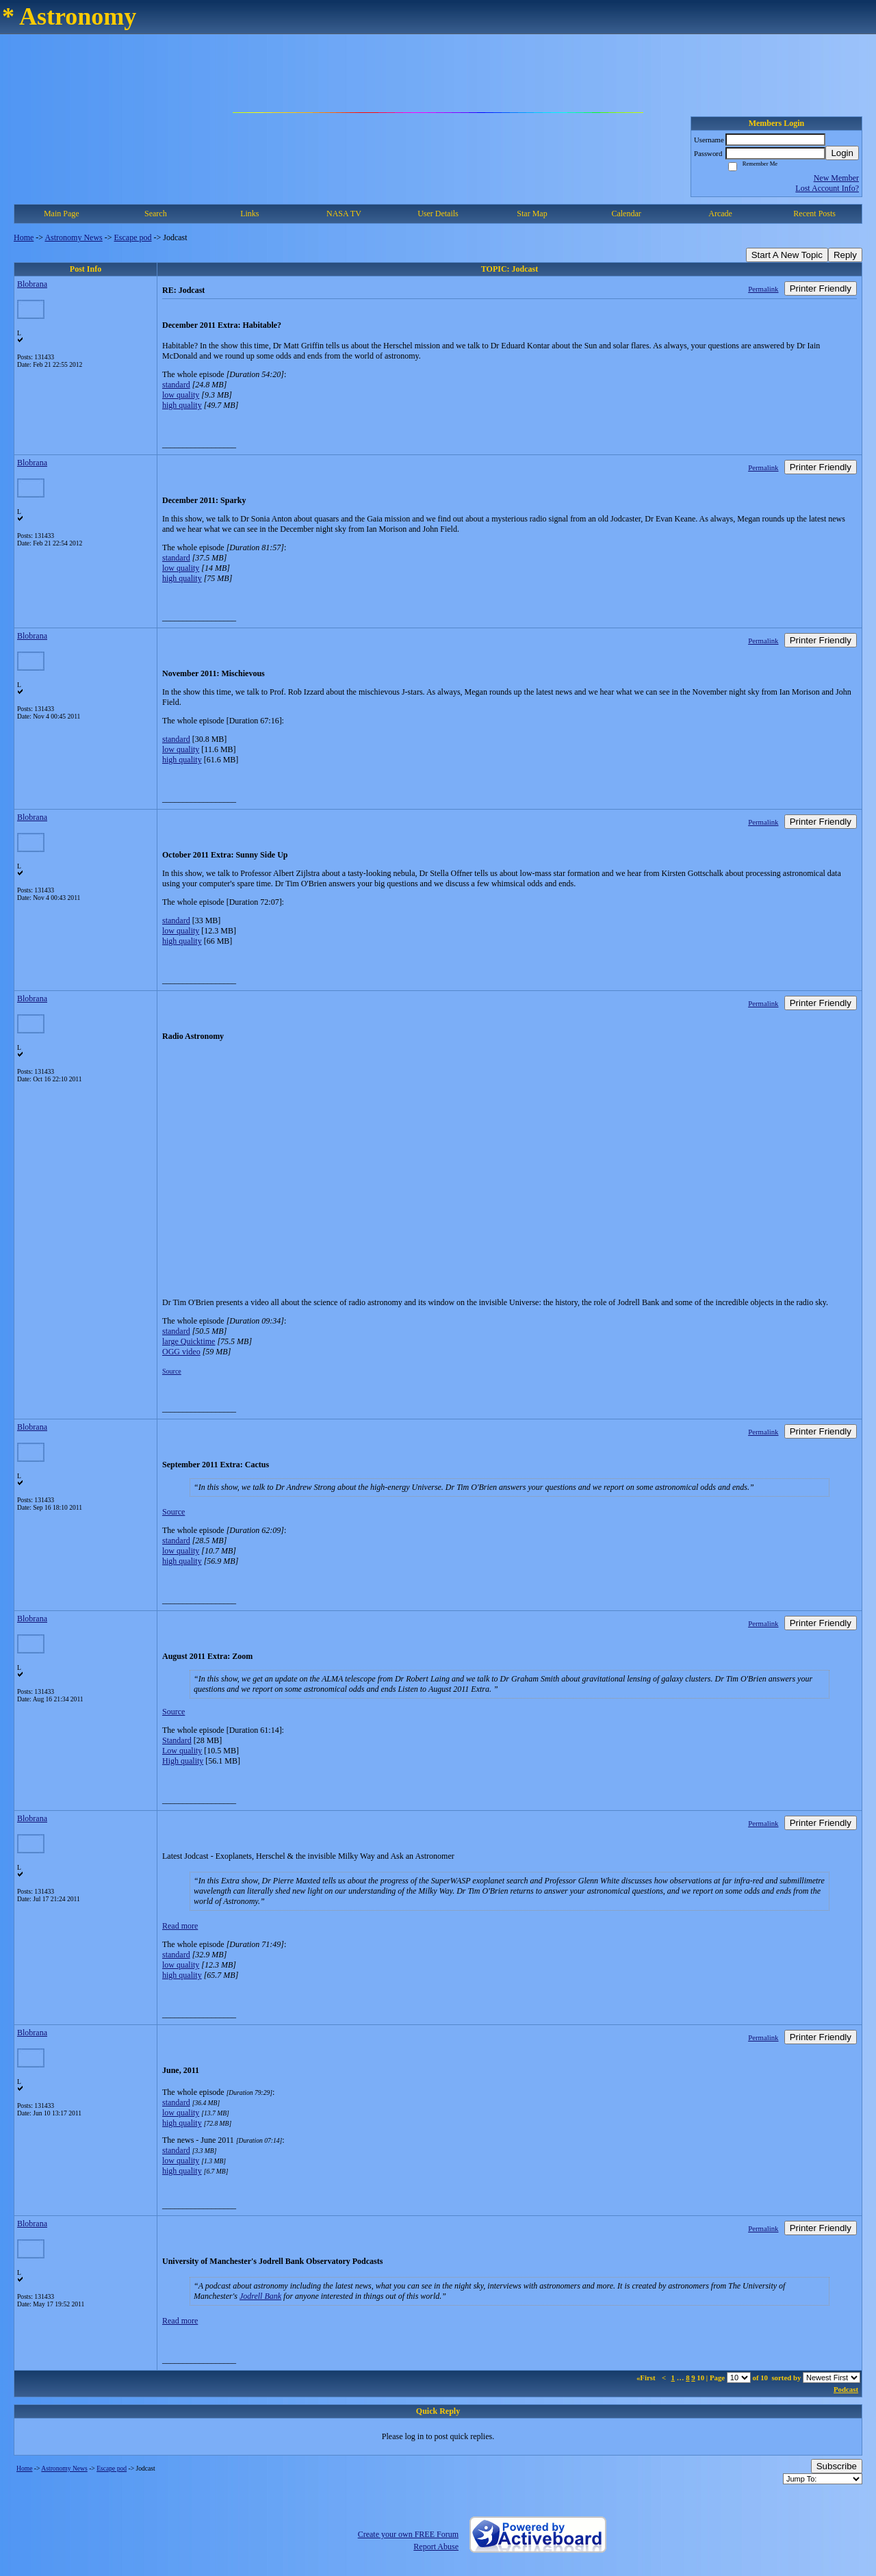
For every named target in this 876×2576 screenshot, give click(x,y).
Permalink (763, 289)
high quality (182, 405)
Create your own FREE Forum (408, 2534)
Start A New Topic (787, 255)
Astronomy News (73, 237)
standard (176, 384)
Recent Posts (814, 213)
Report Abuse (436, 2546)
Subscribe (836, 2466)
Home (24, 237)
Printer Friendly (820, 288)
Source (171, 1371)
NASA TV (343, 213)
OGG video (181, 1351)
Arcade (720, 213)
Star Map (532, 213)
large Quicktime (188, 1341)
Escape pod (133, 237)
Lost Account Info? (827, 188)
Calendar (626, 213)
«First (646, 2377)
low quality (180, 395)
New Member (836, 178)
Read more (180, 1926)
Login (842, 153)
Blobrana (32, 284)
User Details (438, 213)
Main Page (61, 213)
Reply (845, 255)
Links (249, 213)
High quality (182, 1761)
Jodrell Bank (260, 2296)
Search (155, 213)
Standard (177, 1740)
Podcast (846, 2389)
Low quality (182, 1750)
